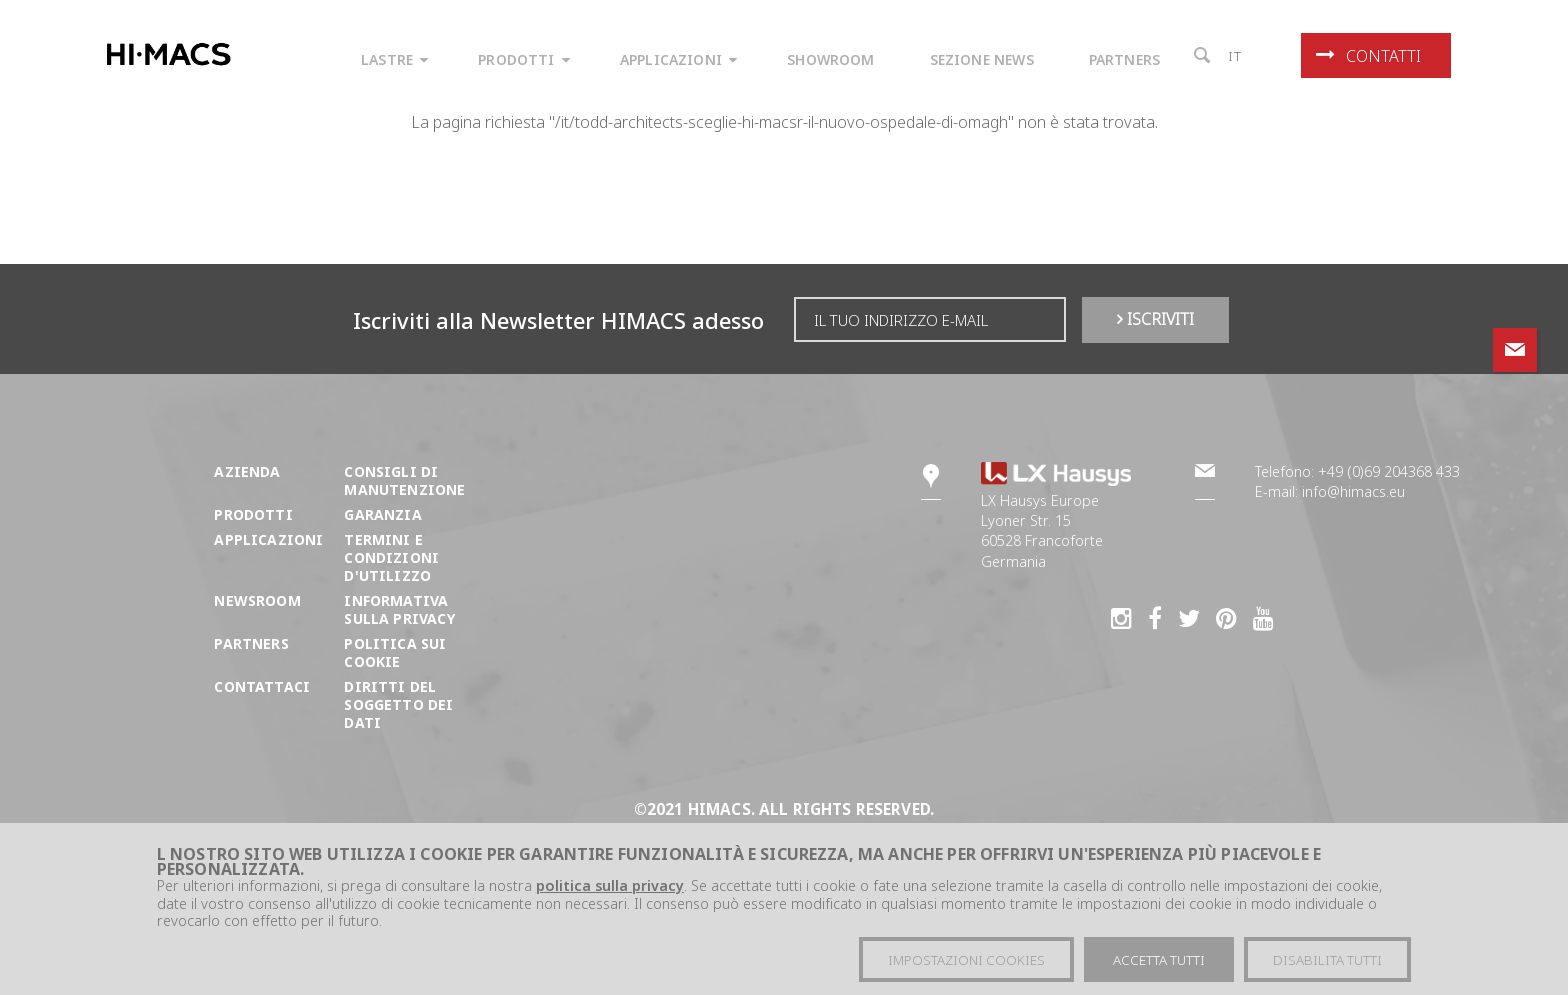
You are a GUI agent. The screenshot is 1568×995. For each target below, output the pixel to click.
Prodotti (253, 514)
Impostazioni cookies (966, 963)
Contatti (1368, 56)
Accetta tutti (1159, 963)
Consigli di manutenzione (404, 480)
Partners (251, 643)
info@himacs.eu (1353, 491)
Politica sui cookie (395, 652)
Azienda (247, 471)
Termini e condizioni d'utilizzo (391, 557)
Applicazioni (268, 539)
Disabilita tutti (1327, 963)
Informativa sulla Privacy (399, 609)
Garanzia (382, 514)
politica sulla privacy (610, 888)
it (1235, 56)
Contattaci (262, 686)
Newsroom (257, 600)
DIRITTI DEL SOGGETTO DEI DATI (398, 704)
